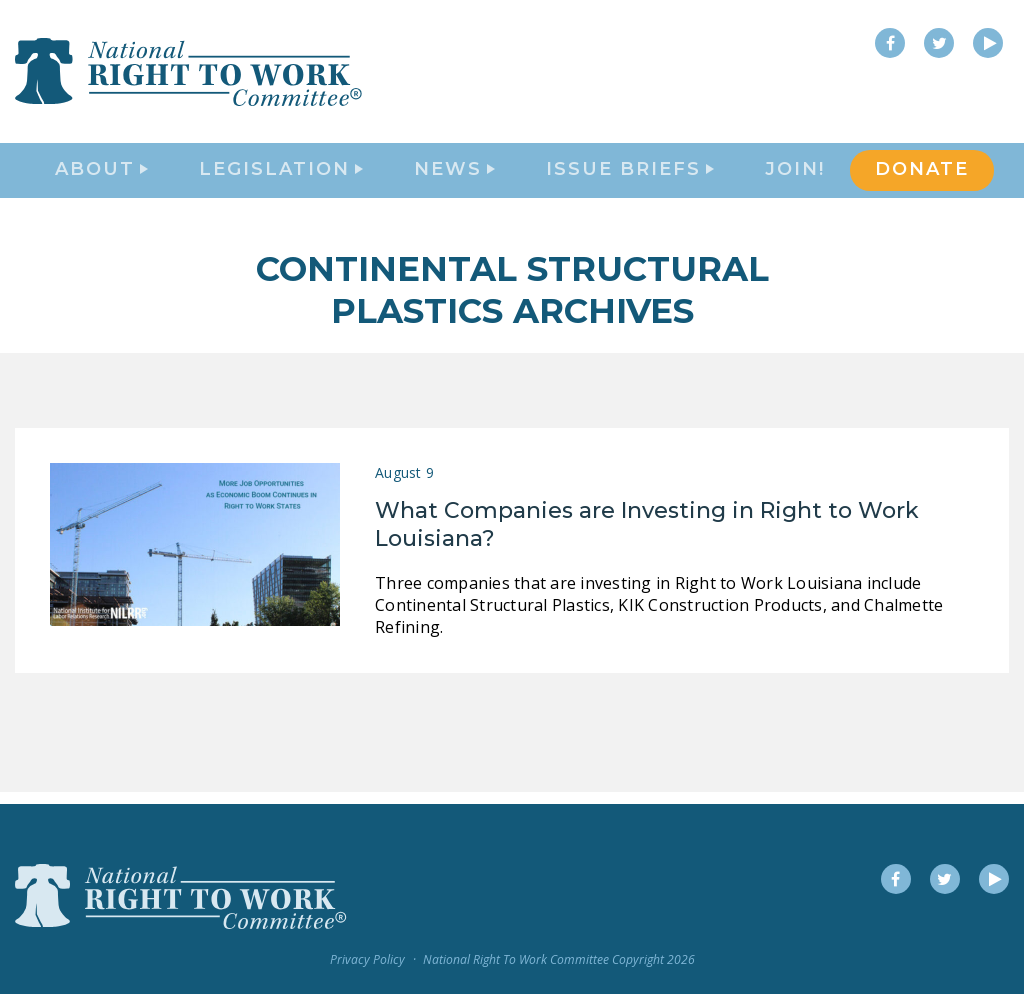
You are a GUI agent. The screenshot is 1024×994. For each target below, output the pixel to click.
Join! (795, 176)
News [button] (454, 176)
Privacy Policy (367, 960)
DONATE (922, 176)
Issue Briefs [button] (630, 176)
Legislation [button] (281, 176)
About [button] (101, 176)
